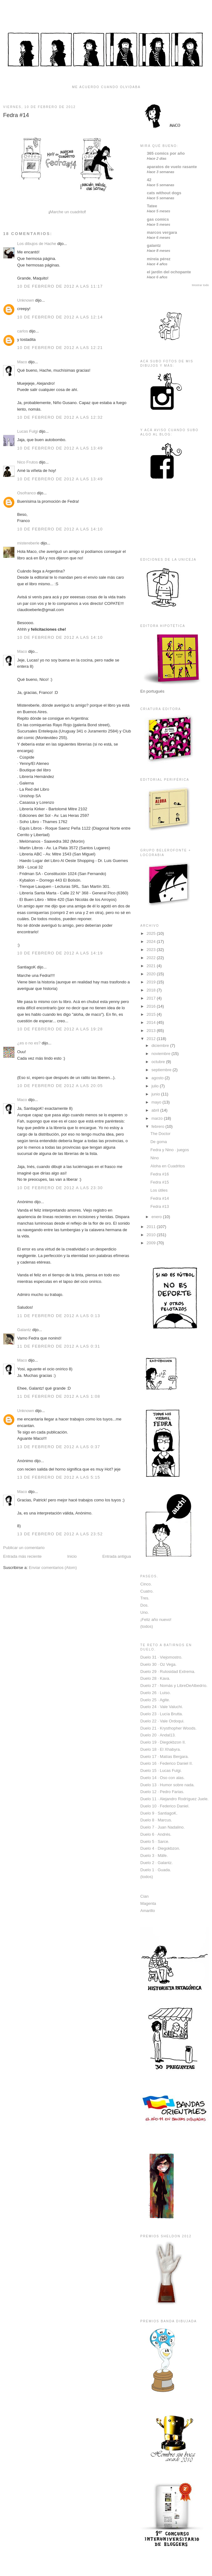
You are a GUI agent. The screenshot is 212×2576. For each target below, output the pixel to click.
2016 (152, 1006)
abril (156, 1110)
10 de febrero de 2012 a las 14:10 (60, 529)
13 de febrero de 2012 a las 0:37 (58, 1446)
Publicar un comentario (24, 1547)
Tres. (144, 1598)
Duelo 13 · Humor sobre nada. (167, 1784)
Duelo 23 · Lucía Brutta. (161, 1714)
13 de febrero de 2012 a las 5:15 (58, 1477)
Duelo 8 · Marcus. (156, 1820)
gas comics (158, 219)
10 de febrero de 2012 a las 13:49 (60, 448)
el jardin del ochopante (169, 272)
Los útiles (158, 1190)
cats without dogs (164, 193)
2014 (152, 1022)
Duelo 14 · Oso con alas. (162, 1777)
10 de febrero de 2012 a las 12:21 (60, 347)
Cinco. (146, 1584)
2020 (152, 974)
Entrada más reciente (22, 1556)
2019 (152, 982)
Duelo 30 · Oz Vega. (158, 1664)
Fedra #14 (16, 115)
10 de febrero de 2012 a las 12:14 (60, 317)
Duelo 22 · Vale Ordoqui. (162, 1721)
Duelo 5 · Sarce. (154, 1841)
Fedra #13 (159, 1206)
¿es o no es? (29, 1043)
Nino (154, 1158)
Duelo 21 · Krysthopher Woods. (168, 1728)
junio (156, 1094)
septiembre (162, 1069)
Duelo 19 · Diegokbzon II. (163, 1742)
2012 (152, 1038)
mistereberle (28, 543)
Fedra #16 (159, 1174)
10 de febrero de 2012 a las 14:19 (60, 953)
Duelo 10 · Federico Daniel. (165, 1806)
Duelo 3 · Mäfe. (154, 1855)
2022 (152, 957)
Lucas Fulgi (27, 431)
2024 (152, 941)
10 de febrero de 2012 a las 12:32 (60, 417)
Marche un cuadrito (67, 212)
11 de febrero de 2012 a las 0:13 (58, 1315)
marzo (158, 1118)
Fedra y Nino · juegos (169, 1149)
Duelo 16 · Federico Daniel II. (166, 1763)
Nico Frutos (27, 462)
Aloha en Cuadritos (167, 1166)
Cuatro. (147, 1591)
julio (156, 1086)
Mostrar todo (200, 285)
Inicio (72, 1556)
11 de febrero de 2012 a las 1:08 (58, 1396)
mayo (157, 1102)
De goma (158, 1141)
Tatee (152, 206)
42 (149, 179)
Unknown (25, 300)
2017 (152, 998)
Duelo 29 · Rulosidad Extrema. (167, 1671)
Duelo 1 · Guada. (155, 1869)
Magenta (148, 1903)
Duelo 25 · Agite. (155, 1700)
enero (157, 1216)
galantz (154, 245)
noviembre (161, 1053)
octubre (159, 1061)
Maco (22, 362)
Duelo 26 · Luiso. (155, 1692)
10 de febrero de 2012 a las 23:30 (60, 1187)
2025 (152, 933)
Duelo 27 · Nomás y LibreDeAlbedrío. (173, 1685)
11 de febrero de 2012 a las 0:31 (58, 1346)
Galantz (24, 1329)
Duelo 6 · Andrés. (155, 1834)
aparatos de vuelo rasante (172, 166)
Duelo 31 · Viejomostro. (161, 1657)
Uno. (144, 1612)
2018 (152, 990)
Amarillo (147, 1910)
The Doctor (160, 1133)
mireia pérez (159, 259)
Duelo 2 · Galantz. (156, 1862)
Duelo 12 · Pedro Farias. (162, 1791)
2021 (152, 965)
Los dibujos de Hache (36, 243)
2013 (152, 1030)
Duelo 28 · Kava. (155, 1678)
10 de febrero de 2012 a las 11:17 (60, 286)
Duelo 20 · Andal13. (158, 1735)
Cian (144, 1896)
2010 (152, 1234)
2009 (152, 1243)
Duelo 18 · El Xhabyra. (160, 1749)
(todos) (146, 1626)
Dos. (144, 1605)
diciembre (161, 1045)
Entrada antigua (116, 1556)
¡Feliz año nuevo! (155, 1619)
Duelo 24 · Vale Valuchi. (161, 1706)
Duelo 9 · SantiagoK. (158, 1813)
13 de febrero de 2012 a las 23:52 (60, 1534)
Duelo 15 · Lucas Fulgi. (161, 1770)
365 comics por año (166, 153)
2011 (152, 1226)
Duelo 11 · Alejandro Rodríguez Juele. (174, 1799)
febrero (159, 1126)
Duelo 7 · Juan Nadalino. (162, 1827)
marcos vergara (162, 232)
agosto (158, 1078)
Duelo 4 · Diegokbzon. (160, 1848)
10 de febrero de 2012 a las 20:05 (60, 1085)
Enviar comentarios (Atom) (53, 1567)
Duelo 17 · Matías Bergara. (164, 1756)
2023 (152, 949)
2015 (152, 1014)
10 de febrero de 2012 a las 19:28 (60, 1029)
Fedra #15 (159, 1182)
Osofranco (26, 493)
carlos (22, 331)
